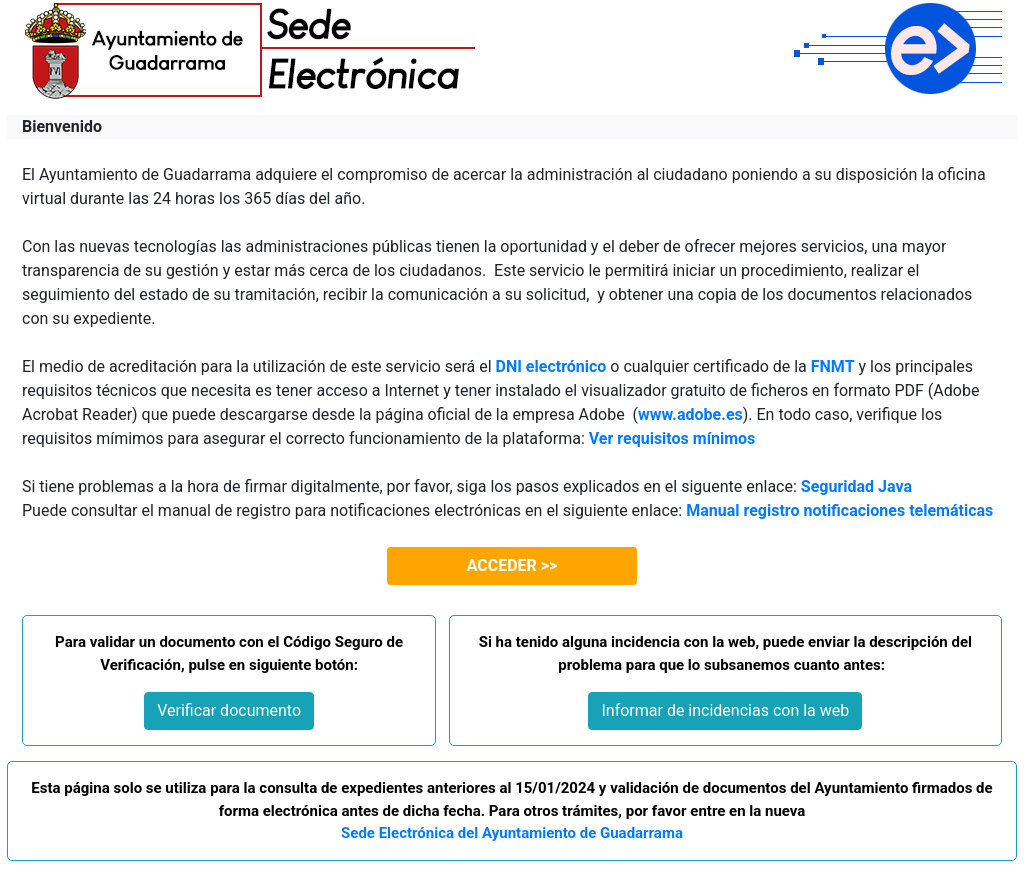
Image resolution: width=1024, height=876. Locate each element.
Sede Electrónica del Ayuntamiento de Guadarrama (512, 833)
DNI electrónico (551, 366)
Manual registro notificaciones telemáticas (839, 510)
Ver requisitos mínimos (672, 438)
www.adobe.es (690, 414)
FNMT (833, 366)
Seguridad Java (856, 486)
